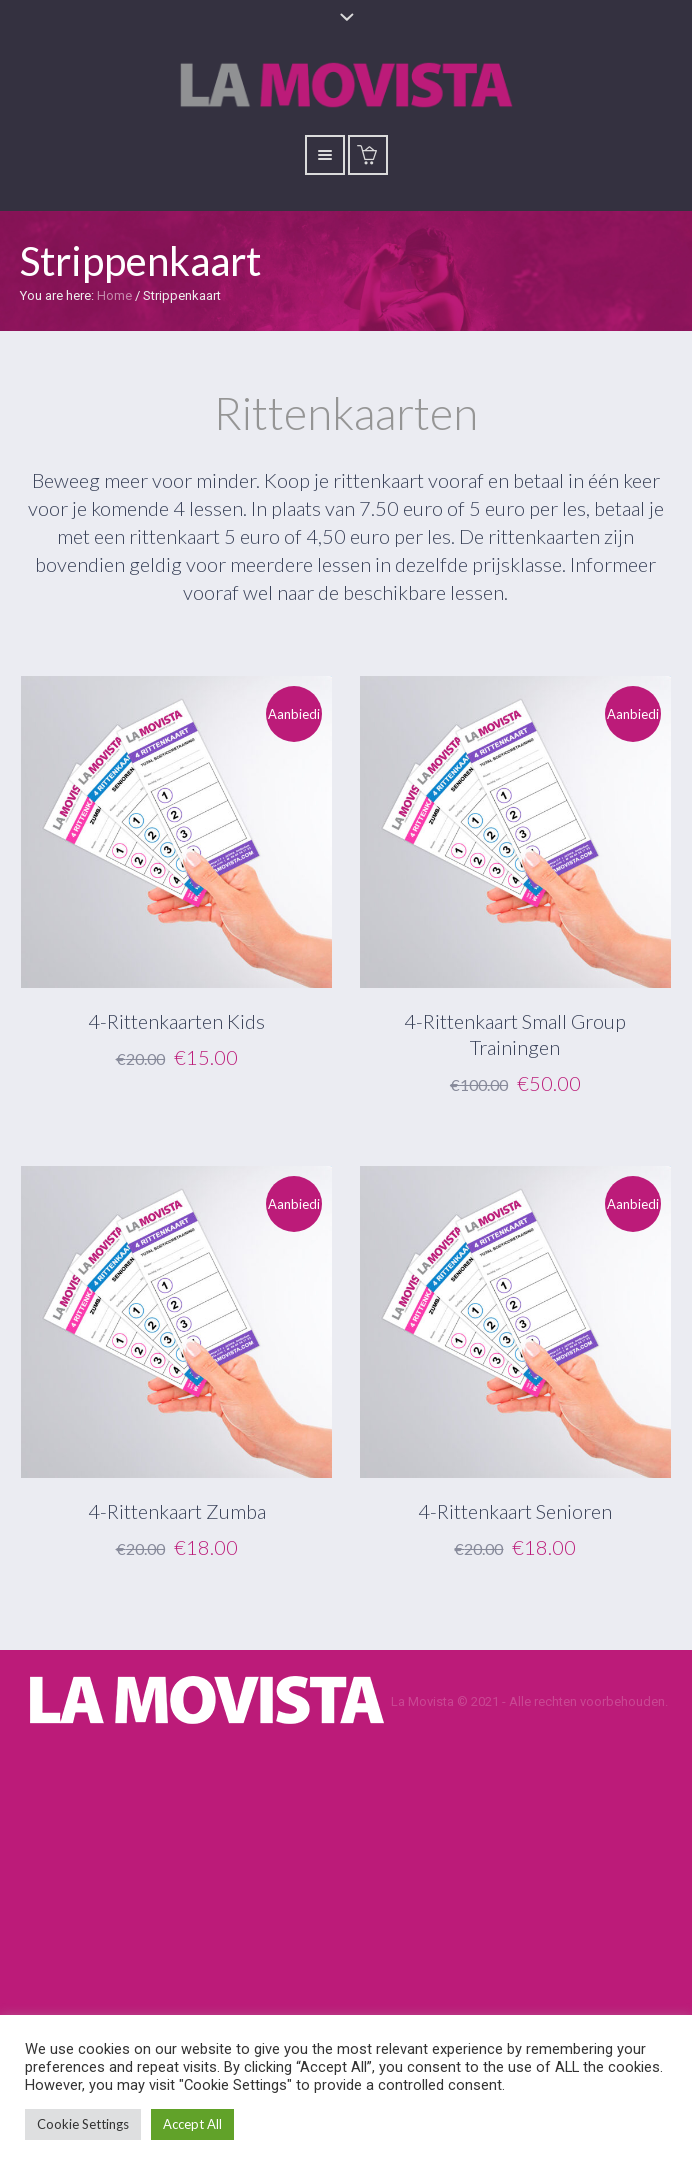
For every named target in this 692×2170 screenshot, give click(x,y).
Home (114, 295)
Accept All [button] (192, 2124)
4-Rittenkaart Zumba (177, 1511)
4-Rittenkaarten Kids (176, 1021)
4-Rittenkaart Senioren (515, 1511)
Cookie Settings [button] (83, 2124)
